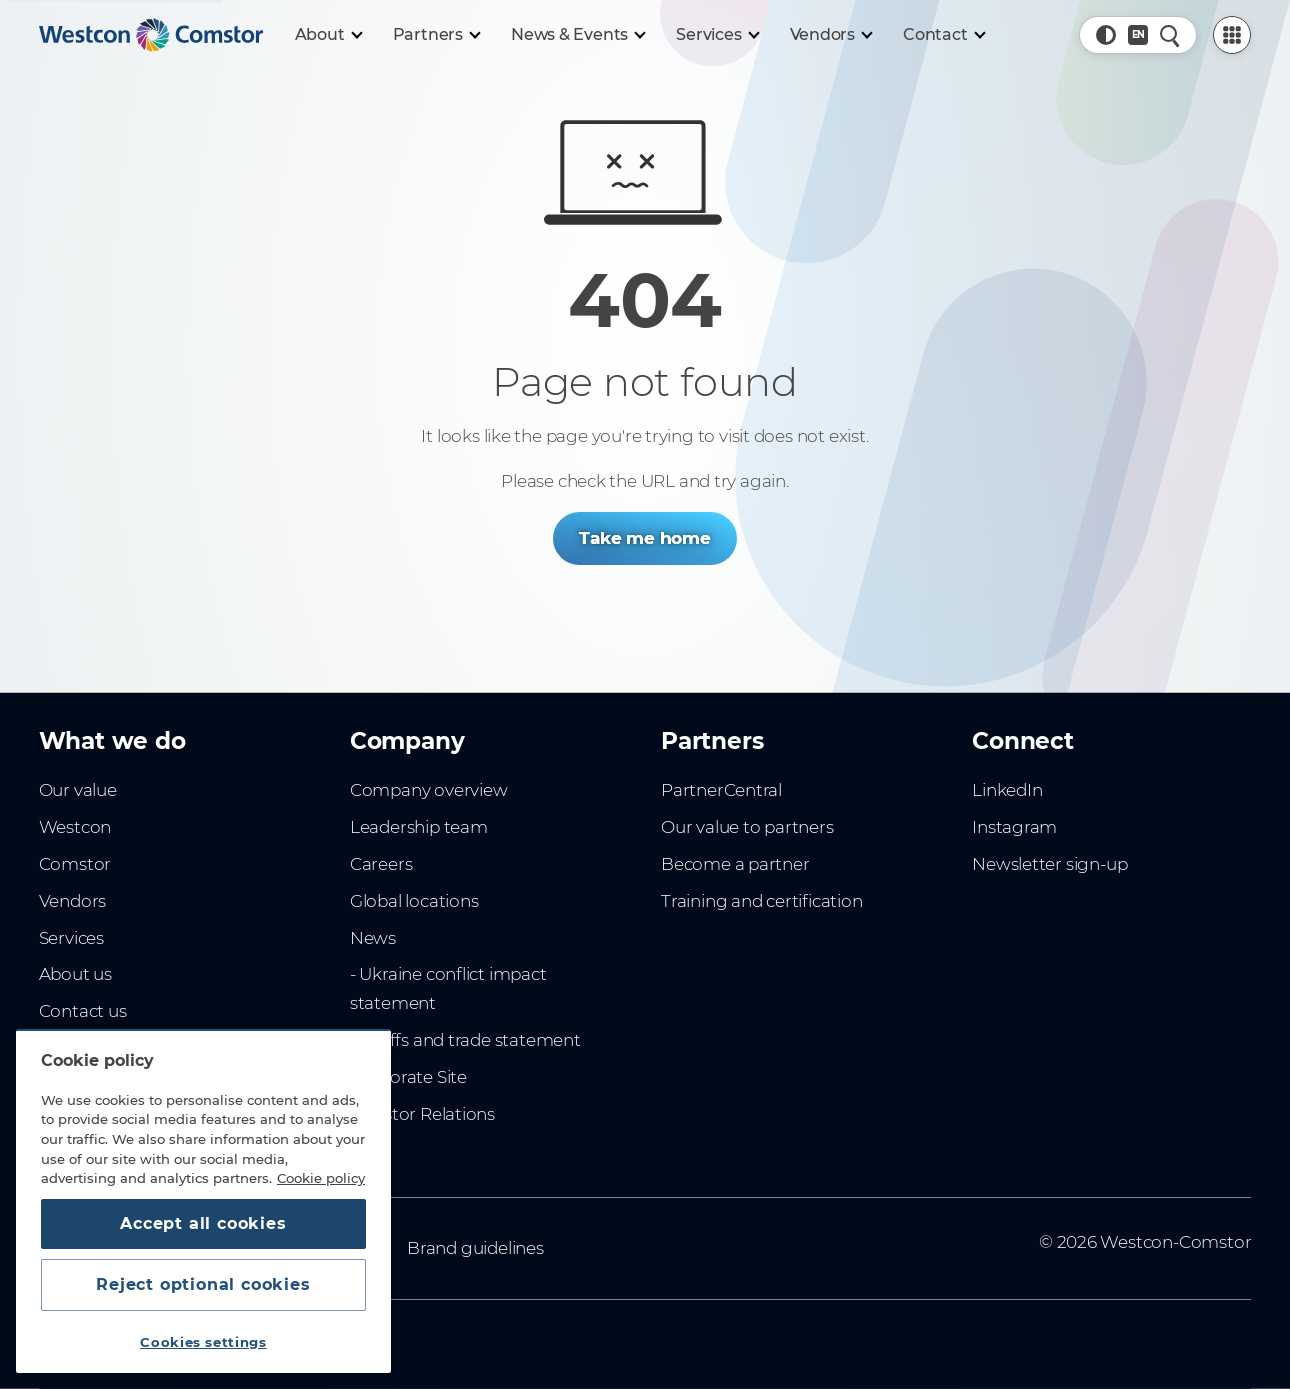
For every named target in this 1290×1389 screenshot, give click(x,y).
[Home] (151, 35)
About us (75, 974)
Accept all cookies (203, 1223)
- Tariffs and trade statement (465, 1040)
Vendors (73, 901)
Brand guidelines (475, 1248)
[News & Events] (577, 35)
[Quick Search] (1170, 35)
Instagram (1014, 827)
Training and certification (761, 901)
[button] (1106, 35)
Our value (78, 790)
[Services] (716, 35)
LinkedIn (1007, 790)
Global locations (414, 901)
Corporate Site (408, 1077)
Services (71, 938)
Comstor (75, 864)
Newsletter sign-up (1049, 864)
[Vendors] (831, 35)
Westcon (75, 827)
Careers (381, 864)
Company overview (429, 790)
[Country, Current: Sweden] (1138, 35)
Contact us (83, 1011)
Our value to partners (747, 827)
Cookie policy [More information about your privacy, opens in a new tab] (321, 1178)
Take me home (644, 538)
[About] (328, 35)
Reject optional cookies (203, 1284)
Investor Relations (422, 1114)
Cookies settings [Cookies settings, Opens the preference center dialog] (203, 1342)
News (373, 938)
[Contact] (943, 35)
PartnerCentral (721, 790)
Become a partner (735, 864)
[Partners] (436, 35)
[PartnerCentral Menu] (1232, 35)
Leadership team (419, 827)
